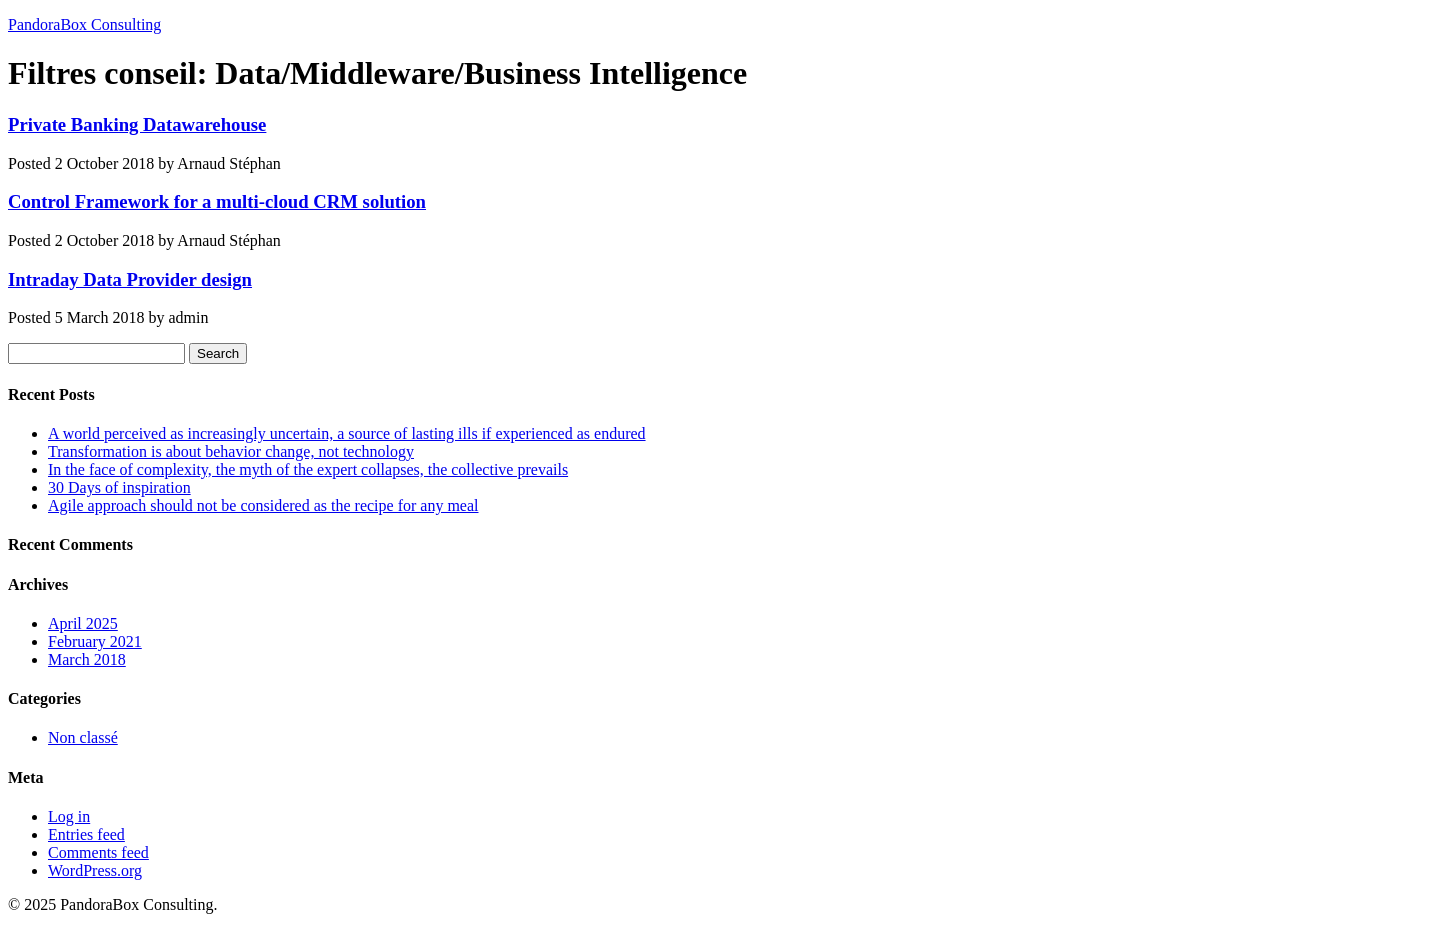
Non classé (83, 737)
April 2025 (83, 623)
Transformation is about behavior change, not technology (231, 451)
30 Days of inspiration (119, 487)
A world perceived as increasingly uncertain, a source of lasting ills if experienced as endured (347, 433)
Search (218, 353)
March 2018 (87, 659)
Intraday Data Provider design (130, 279)
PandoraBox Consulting (84, 24)
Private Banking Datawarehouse (137, 124)
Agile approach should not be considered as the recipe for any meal (263, 505)
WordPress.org (95, 870)
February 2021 (95, 641)
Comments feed (98, 852)
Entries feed (86, 834)
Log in (69, 816)
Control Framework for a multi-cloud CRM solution (217, 201)
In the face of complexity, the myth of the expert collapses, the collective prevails (308, 469)
